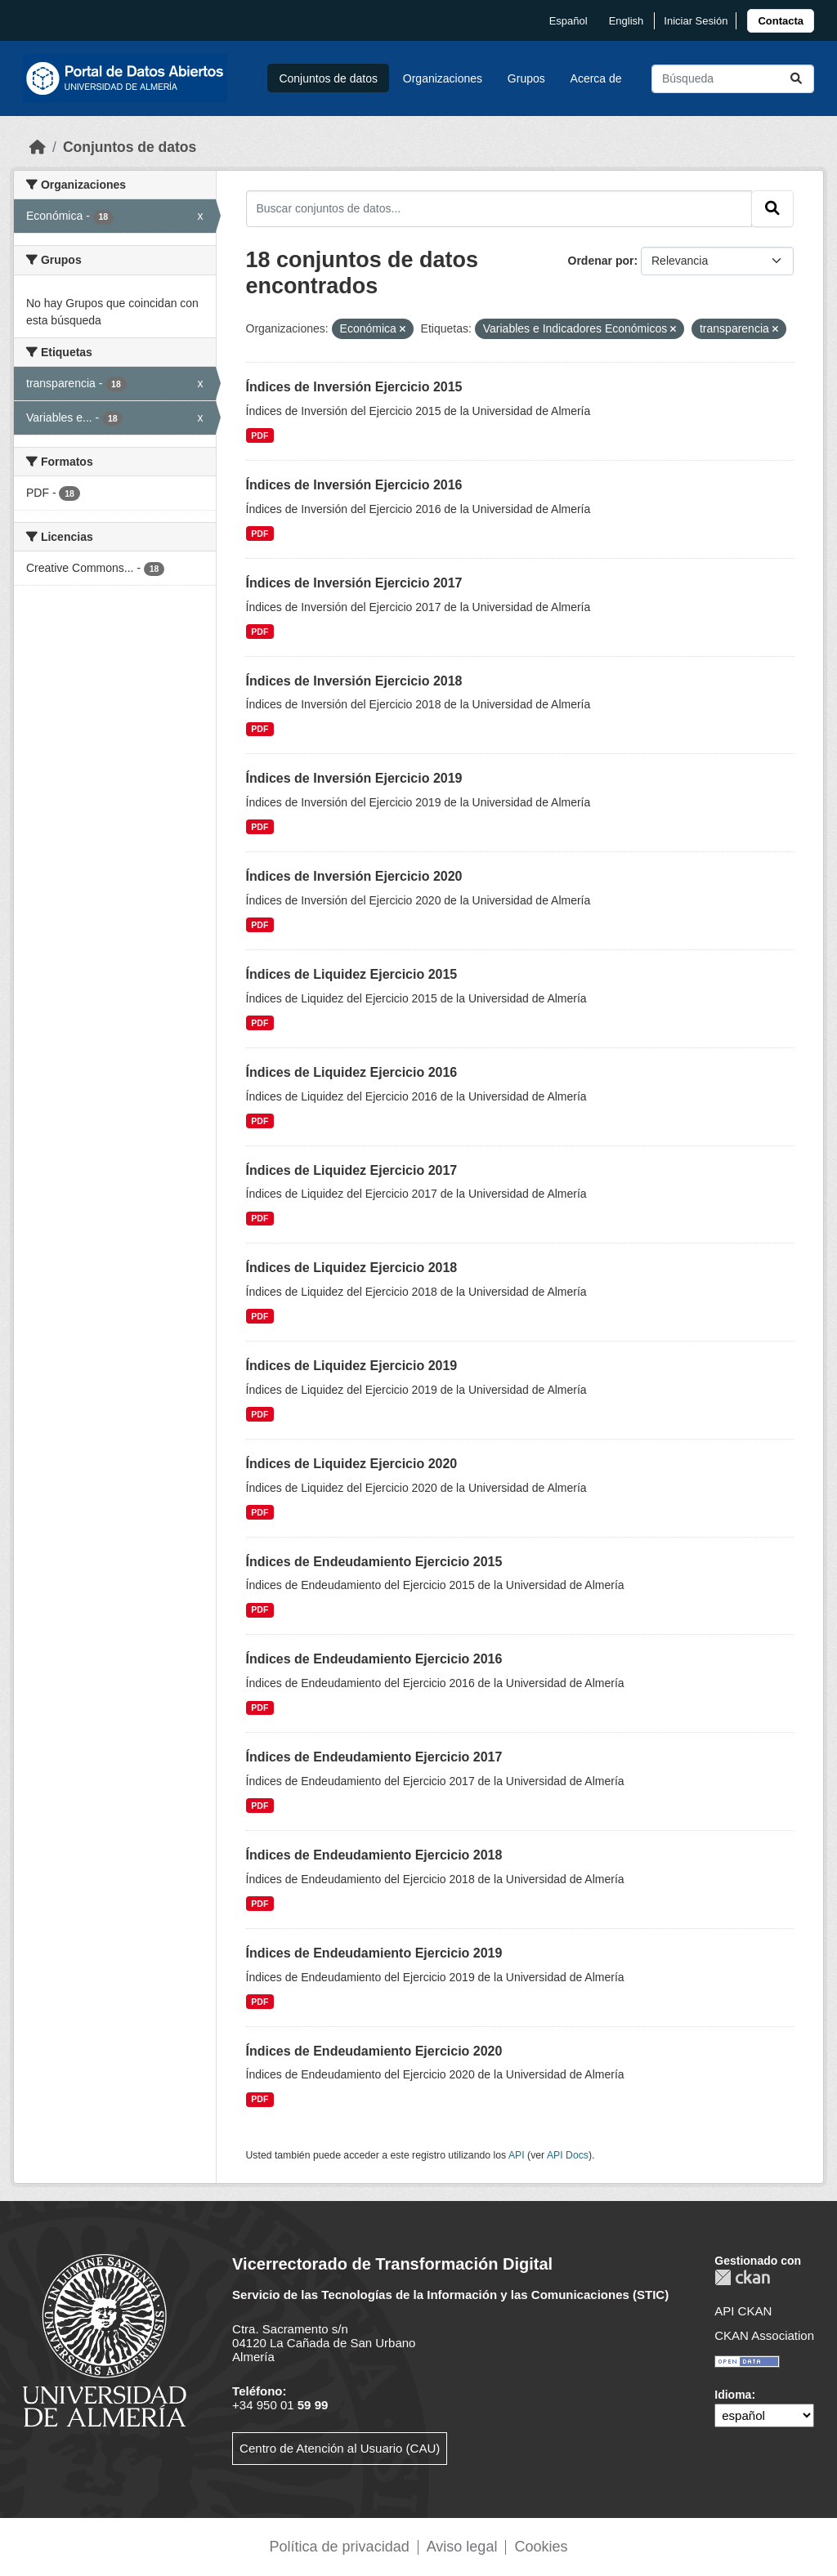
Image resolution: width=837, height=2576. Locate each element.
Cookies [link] (540, 2546)
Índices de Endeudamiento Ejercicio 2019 (374, 1953)
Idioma (732, 2394)
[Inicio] (37, 147)
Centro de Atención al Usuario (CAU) (339, 2448)
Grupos (526, 78)
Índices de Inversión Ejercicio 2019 (354, 778)
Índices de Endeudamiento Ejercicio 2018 (374, 1855)
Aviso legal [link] (462, 2546)
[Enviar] (796, 79)
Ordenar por (601, 260)
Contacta (780, 21)
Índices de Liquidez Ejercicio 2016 (352, 1072)
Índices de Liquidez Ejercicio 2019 (352, 1366)
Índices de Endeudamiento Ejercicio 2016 (374, 1659)
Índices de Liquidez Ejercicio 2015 (352, 974)
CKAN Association (764, 2335)
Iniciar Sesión (695, 21)
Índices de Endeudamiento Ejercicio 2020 (374, 2051)
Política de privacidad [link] (340, 2546)
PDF (259, 435)
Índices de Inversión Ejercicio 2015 (354, 387)
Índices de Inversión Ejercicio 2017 (354, 583)
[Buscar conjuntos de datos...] (732, 79)
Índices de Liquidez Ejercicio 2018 (352, 1268)
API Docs (568, 2155)
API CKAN (743, 2311)
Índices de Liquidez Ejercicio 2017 (352, 1170)
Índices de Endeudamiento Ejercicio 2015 (374, 1562)
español (568, 21)
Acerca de (596, 78)
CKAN (742, 2277)
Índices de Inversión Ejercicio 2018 (354, 681)
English (626, 21)
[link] (780, 21)
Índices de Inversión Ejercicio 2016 (354, 485)
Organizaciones (442, 78)
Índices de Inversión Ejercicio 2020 (354, 876)
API (516, 2155)
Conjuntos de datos (328, 78)
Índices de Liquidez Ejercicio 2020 (352, 1464)
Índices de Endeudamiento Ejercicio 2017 (374, 1757)
